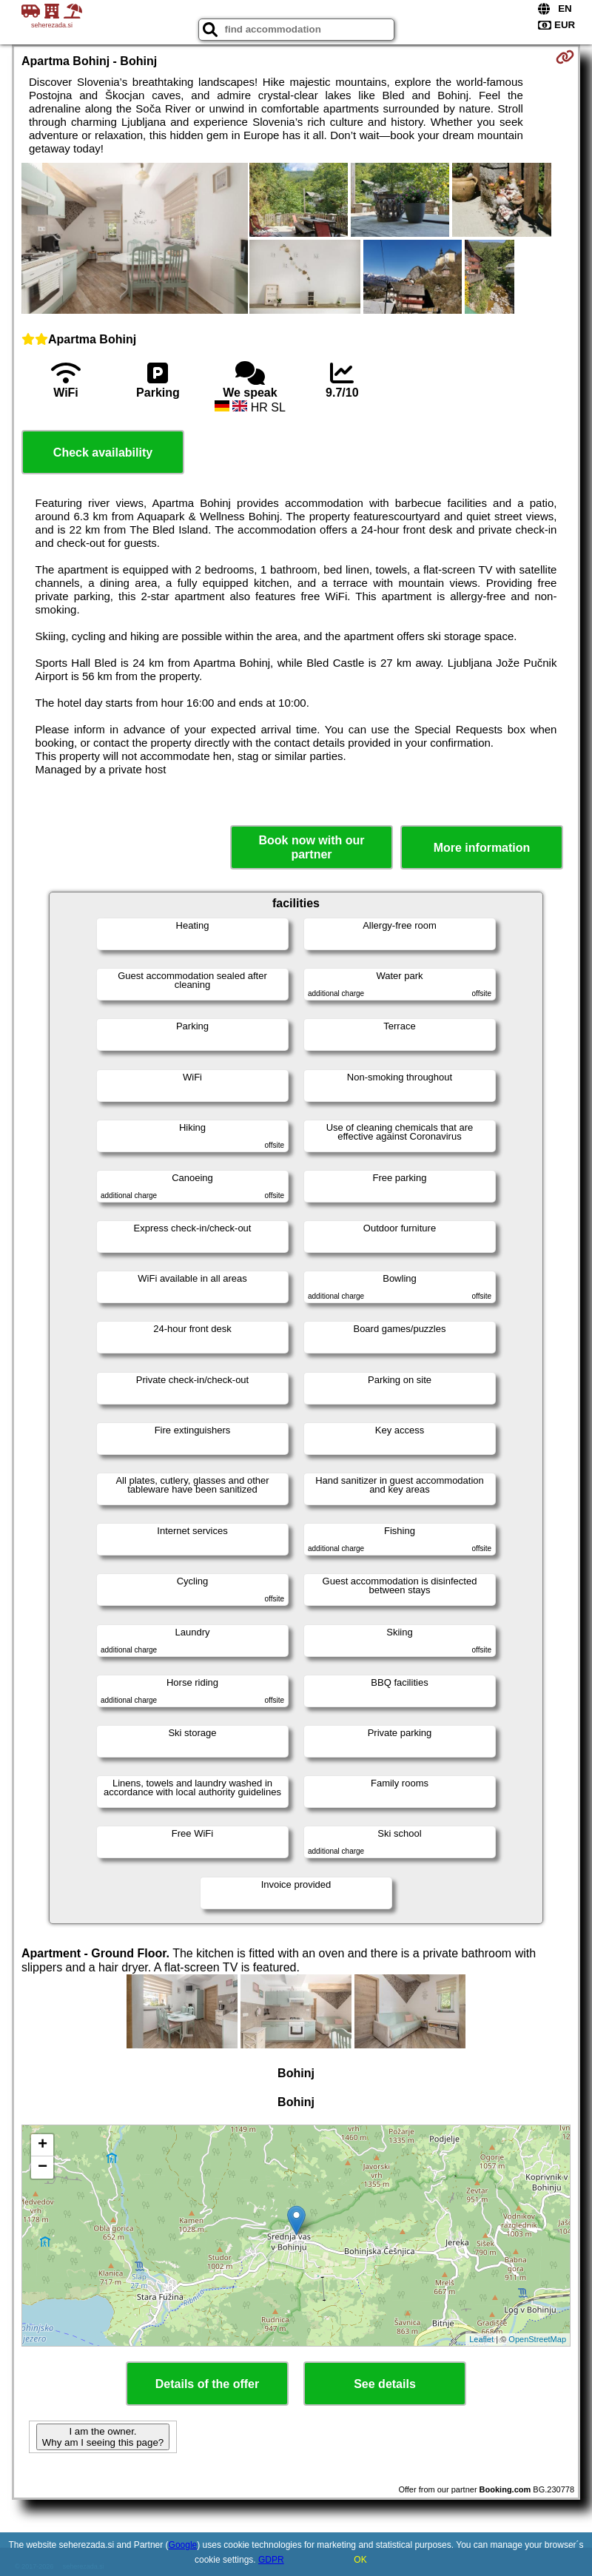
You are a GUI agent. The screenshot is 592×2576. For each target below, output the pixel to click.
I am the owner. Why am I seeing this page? (103, 2437)
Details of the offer (207, 2384)
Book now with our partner (311, 847)
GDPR (271, 2560)
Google (183, 2545)
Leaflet (481, 2339)
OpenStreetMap (537, 2339)
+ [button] (42, 2145)
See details (385, 2384)
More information (482, 847)
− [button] (42, 2167)
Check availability (102, 452)
